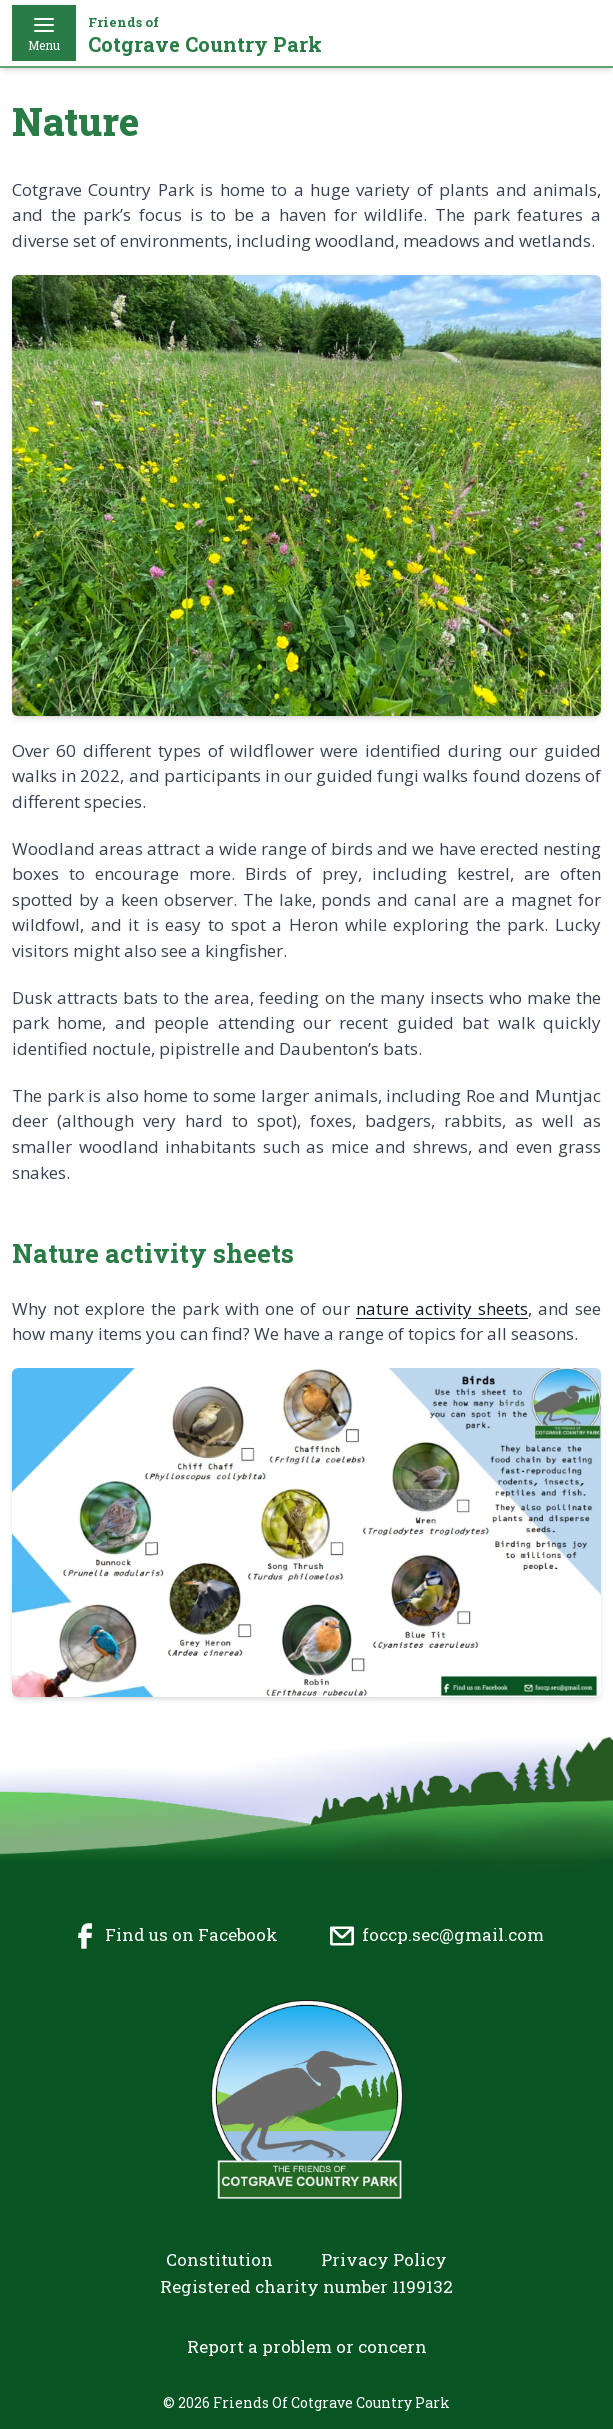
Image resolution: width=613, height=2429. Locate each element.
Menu (44, 33)
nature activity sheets (442, 1308)
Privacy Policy (384, 2259)
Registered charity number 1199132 (306, 2286)
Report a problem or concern (307, 2346)
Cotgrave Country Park (205, 35)
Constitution (219, 2259)
